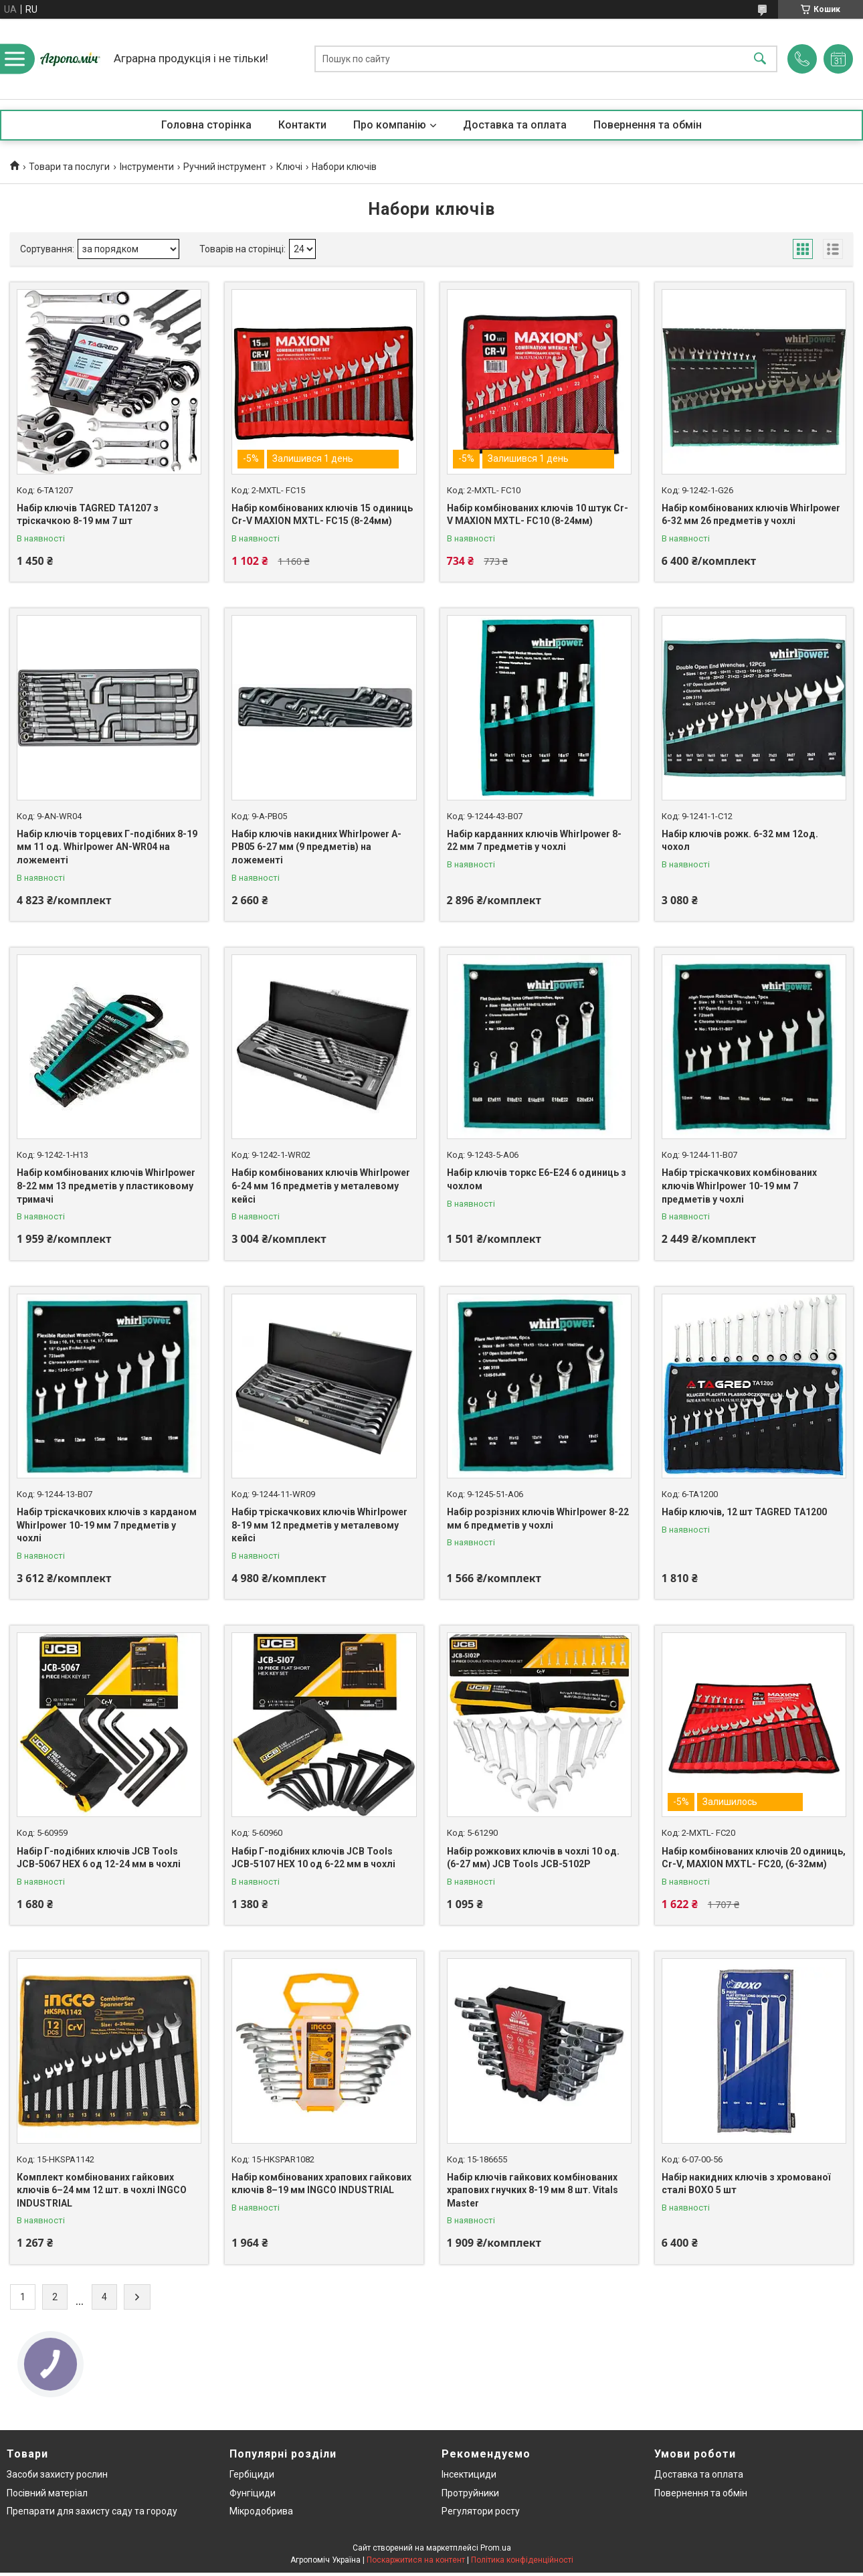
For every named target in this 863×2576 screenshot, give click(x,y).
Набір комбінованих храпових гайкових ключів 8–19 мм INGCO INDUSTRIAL (321, 2184)
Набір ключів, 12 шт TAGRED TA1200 (744, 1512)
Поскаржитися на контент (416, 2560)
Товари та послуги (69, 166)
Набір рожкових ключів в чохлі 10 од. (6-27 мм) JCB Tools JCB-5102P (533, 1858)
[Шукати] (760, 59)
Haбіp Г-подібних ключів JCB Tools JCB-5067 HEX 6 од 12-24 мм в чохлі (99, 1858)
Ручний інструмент (224, 166)
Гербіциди (251, 2474)
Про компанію (389, 124)
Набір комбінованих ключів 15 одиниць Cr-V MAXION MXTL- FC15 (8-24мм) (322, 515)
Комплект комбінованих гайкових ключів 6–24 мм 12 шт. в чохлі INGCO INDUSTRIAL (102, 2190)
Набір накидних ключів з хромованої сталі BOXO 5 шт (746, 2184)
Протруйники (470, 2493)
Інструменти (147, 166)
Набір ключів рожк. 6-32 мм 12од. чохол (740, 841)
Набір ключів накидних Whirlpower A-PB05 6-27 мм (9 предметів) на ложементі (316, 847)
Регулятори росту (481, 2511)
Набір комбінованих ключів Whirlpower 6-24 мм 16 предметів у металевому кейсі (320, 1185)
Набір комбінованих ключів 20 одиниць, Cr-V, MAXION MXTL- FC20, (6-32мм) (754, 1858)
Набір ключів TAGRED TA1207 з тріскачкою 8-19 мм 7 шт (88, 515)
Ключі (289, 166)
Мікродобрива (261, 2511)
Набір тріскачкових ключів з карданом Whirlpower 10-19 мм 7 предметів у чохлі (107, 1525)
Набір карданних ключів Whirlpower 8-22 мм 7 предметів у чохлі (534, 841)
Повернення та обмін (647, 124)
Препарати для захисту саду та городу (92, 2511)
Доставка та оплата (515, 124)
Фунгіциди (252, 2493)
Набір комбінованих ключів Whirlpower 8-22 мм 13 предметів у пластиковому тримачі (106, 1185)
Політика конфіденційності (522, 2560)
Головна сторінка (206, 124)
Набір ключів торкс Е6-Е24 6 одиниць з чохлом (536, 1179)
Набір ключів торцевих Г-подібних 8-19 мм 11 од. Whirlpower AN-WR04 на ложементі (107, 847)
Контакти (302, 124)
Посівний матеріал (47, 2493)
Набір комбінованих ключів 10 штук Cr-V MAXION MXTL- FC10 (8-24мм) (537, 515)
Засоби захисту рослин (57, 2474)
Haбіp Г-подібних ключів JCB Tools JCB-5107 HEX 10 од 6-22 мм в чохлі (313, 1858)
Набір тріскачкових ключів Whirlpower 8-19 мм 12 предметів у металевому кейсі (319, 1525)
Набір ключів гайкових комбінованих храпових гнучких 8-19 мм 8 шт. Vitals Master (532, 2190)
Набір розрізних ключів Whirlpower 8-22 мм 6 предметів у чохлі (538, 1519)
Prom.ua (495, 2548)
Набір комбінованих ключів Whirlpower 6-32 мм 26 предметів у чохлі (751, 515)
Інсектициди (469, 2474)
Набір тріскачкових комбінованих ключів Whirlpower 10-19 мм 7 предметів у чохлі (739, 1185)
